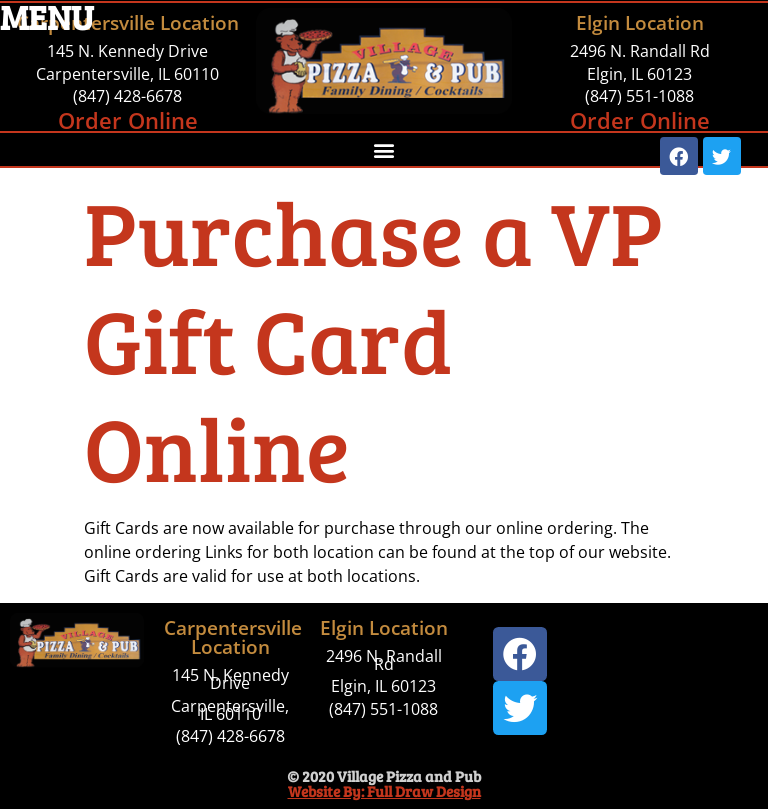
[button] (384, 149)
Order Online (128, 120)
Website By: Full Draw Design (384, 791)
